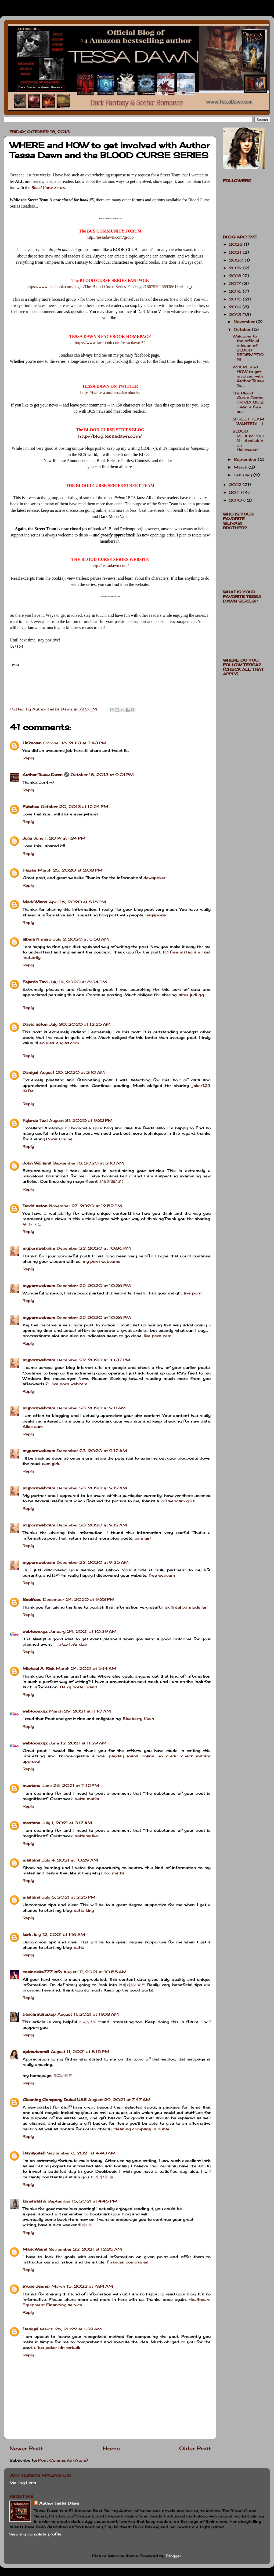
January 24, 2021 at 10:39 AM (83, 1631)
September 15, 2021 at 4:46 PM (82, 2201)
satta (79, 1947)
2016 (236, 291)
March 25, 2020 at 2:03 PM (70, 870)
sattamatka (86, 1835)
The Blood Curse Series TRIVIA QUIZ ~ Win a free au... (248, 402)
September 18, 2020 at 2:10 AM (88, 1163)
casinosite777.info (42, 1971)
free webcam (162, 1575)
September (246, 459)
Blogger (173, 2555)
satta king (84, 1910)
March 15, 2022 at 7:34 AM (82, 2286)
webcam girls (181, 1501)
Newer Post (26, 2448)
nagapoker (156, 915)
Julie (27, 838)
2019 (236, 268)
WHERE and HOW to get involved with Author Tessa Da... (248, 376)
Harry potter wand (78, 1687)
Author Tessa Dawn (43, 774)
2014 (236, 306)
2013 (236, 314)
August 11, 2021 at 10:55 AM (95, 1971)
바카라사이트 (134, 1984)
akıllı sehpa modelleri (186, 1607)
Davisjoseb (34, 2153)
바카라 (87, 2224)
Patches (31, 806)
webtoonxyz (35, 1631)
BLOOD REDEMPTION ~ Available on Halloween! (248, 440)
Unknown (32, 743)
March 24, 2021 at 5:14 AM (86, 1668)
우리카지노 (32, 1224)
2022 (236, 244)
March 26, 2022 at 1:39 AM (71, 2329)
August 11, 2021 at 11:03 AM (88, 2014)
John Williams (37, 1163)
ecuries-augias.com (59, 1042)
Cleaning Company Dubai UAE (54, 2099)
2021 (236, 252)
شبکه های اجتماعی (72, 1644)
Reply (28, 758)
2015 (236, 299)
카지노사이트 (90, 2021)
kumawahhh (34, 2201)
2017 (235, 283)
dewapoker (154, 877)
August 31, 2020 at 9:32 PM (81, 1120)
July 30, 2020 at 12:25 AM (80, 1024)
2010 (236, 500)
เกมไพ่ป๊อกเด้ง (111, 1181)
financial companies (127, 2262)
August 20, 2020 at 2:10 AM (72, 1072)
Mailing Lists (22, 2482)
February (243, 475)
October (243, 329)
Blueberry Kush (138, 1718)
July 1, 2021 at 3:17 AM (67, 1822)
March (241, 467)
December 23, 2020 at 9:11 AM (91, 1408)
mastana (31, 1785)
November (245, 321)
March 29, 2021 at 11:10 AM (80, 1711)
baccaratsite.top (39, 2014)
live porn (193, 1293)
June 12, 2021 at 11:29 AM (78, 1743)
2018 (236, 275)
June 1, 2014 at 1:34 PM (59, 838)
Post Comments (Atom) (63, 2460)
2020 (237, 260)
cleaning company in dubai (141, 2129)
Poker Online (59, 1139)
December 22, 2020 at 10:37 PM (93, 1360)
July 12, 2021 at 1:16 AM (59, 1934)
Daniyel (30, 1072)
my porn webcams (101, 1261)
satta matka (87, 1798)
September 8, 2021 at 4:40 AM (81, 2153)
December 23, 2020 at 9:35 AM (93, 1562)
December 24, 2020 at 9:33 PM (78, 1599)
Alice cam (33, 1426)
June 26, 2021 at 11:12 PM (70, 1785)
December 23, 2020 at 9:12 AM (92, 1450)
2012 (236, 484)
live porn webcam (69, 1383)
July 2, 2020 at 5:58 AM (81, 939)
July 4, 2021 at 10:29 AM (70, 1860)
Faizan (29, 870)
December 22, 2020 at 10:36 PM (94, 1248)
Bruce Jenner (36, 2286)
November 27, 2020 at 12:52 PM (85, 1205)
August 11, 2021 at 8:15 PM (80, 2051)
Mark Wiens (35, 901)
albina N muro (37, 939)
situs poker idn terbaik (57, 2347)
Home (111, 2448)
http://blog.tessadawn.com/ (110, 436)
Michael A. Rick (38, 1668)
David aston (35, 1024)
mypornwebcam (39, 1248)
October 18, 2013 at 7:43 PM (74, 743)
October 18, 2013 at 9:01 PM (102, 774)
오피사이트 (62, 2075)
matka (118, 1873)
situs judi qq (191, 994)
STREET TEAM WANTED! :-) (248, 421)
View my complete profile (35, 2534)
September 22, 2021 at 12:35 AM (85, 2249)
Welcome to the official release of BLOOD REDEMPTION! (248, 347)
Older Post (195, 2448)
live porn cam (157, 1335)
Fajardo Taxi (35, 981)
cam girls (51, 1463)
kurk (27, 1934)
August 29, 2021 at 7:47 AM (119, 2099)
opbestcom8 (36, 2051)
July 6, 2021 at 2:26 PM (68, 1897)
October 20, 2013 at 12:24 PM (74, 806)
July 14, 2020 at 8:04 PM (78, 981)
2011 (235, 492)
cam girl (143, 1538)
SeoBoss (32, 1599)
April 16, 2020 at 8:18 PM (77, 901)
